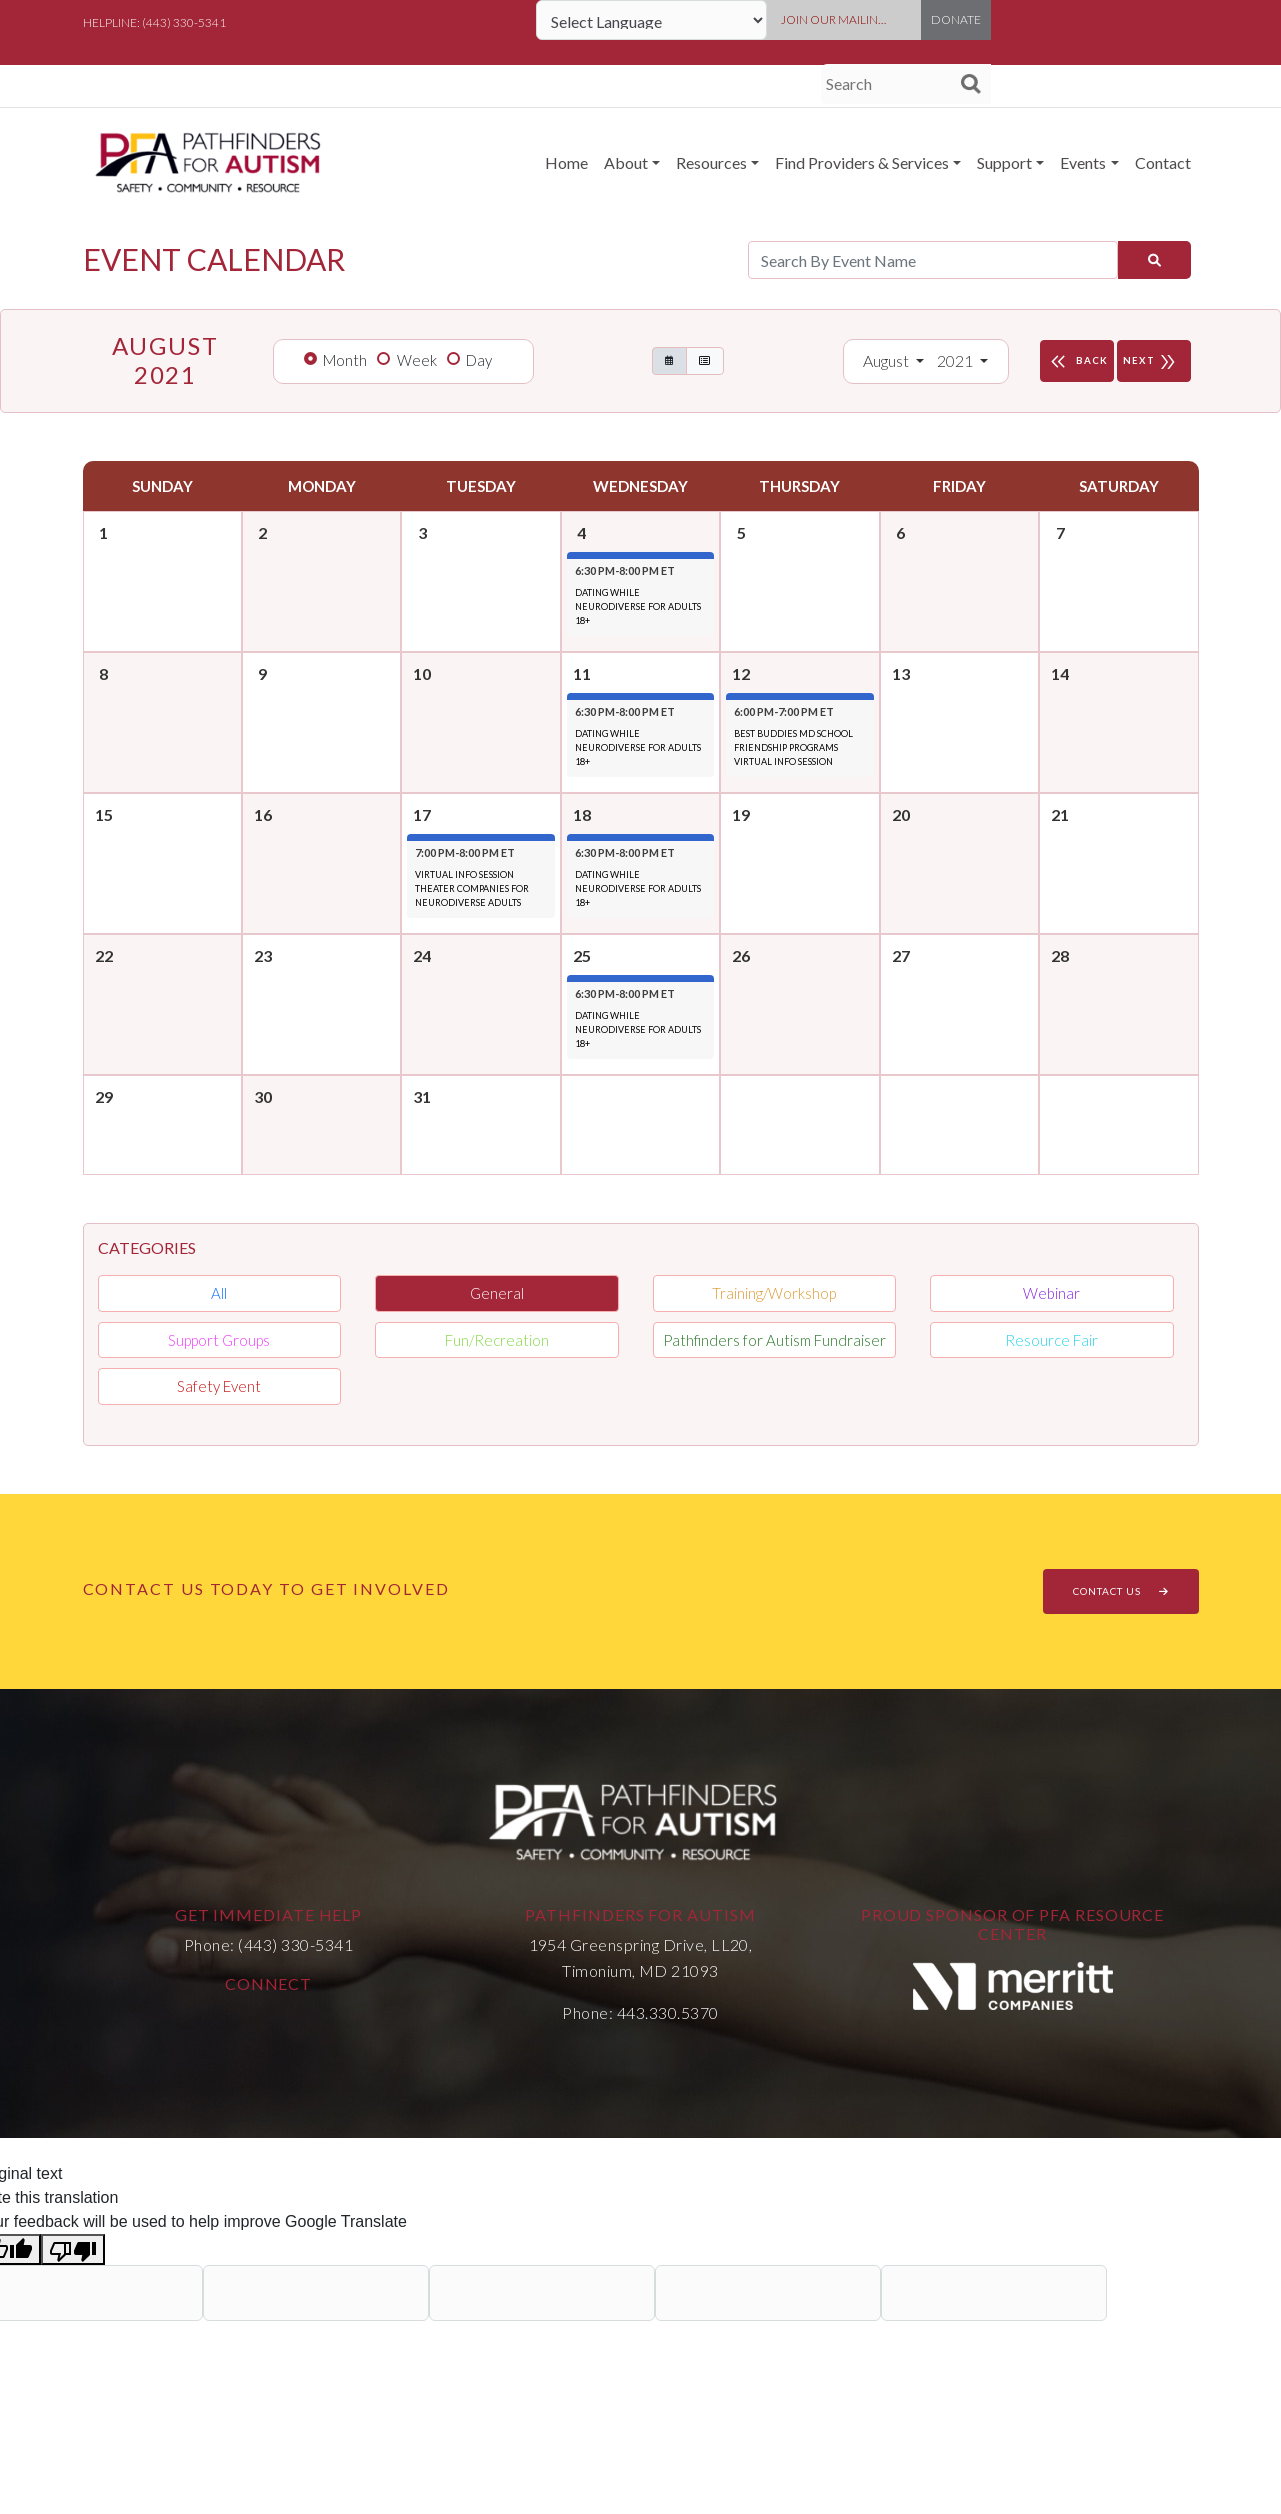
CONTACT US (1121, 1591)
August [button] (887, 360)
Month (345, 360)
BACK (1077, 361)
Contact (1163, 162)
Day (479, 360)
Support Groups (219, 1340)
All (219, 1293)
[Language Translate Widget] (651, 20)
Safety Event (219, 1386)
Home (566, 162)
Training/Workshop (774, 1293)
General (497, 1293)
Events (1083, 162)
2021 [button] (956, 360)
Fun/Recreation (497, 1340)
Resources (711, 162)
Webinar (1051, 1293)
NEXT (1154, 361)
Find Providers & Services (862, 162)
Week (417, 360)
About (626, 162)
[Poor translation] (73, 2249)
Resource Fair (1051, 1340)
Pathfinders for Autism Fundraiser (774, 1340)
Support (1004, 162)
